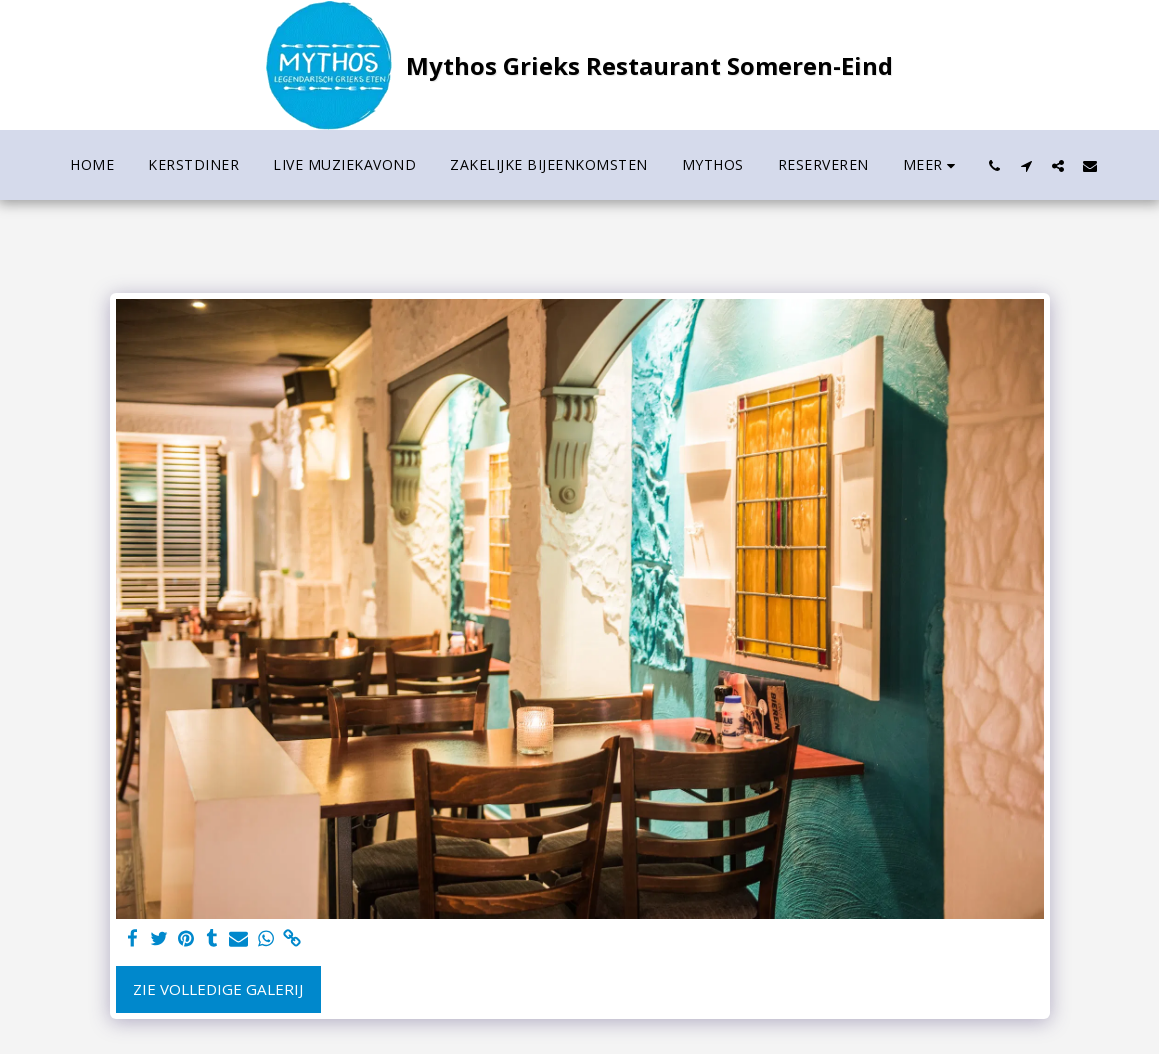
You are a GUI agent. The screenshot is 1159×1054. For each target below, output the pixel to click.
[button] (994, 165)
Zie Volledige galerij (218, 989)
